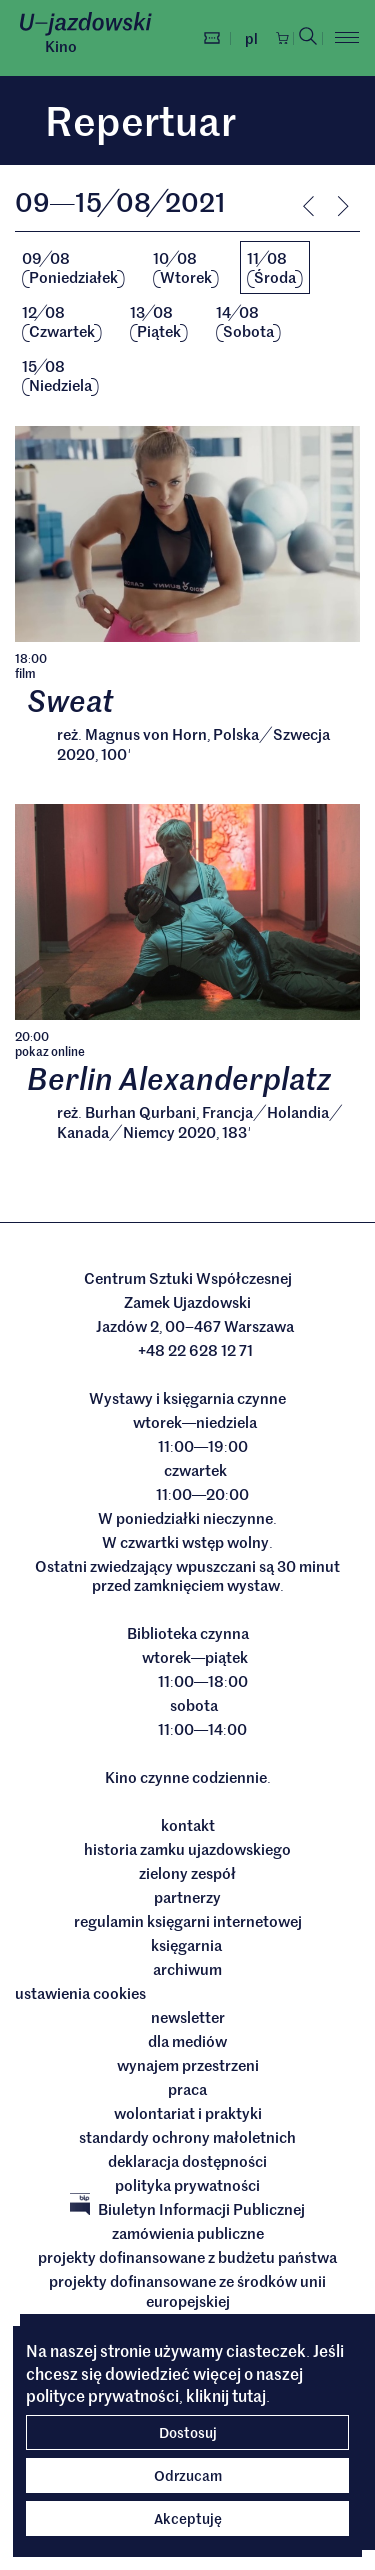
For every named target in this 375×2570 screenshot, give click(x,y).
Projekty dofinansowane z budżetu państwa (187, 2259)
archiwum (187, 1971)
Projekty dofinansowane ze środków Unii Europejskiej (187, 2292)
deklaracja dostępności (187, 2163)
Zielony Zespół (187, 1875)
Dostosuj (188, 2432)
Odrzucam (188, 2475)
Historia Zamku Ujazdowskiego (187, 1851)
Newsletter (188, 2019)
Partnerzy (187, 1899)
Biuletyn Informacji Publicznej (187, 2211)
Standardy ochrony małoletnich (187, 2139)
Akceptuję (188, 2518)
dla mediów (187, 2043)
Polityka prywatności (187, 2187)
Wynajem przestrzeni (188, 2067)
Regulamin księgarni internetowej (188, 1923)
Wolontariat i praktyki (188, 2115)
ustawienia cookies (80, 1995)
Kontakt (188, 1827)
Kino (61, 46)
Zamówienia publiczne (188, 2235)
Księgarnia (188, 1947)
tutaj (249, 2395)
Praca (187, 2091)
